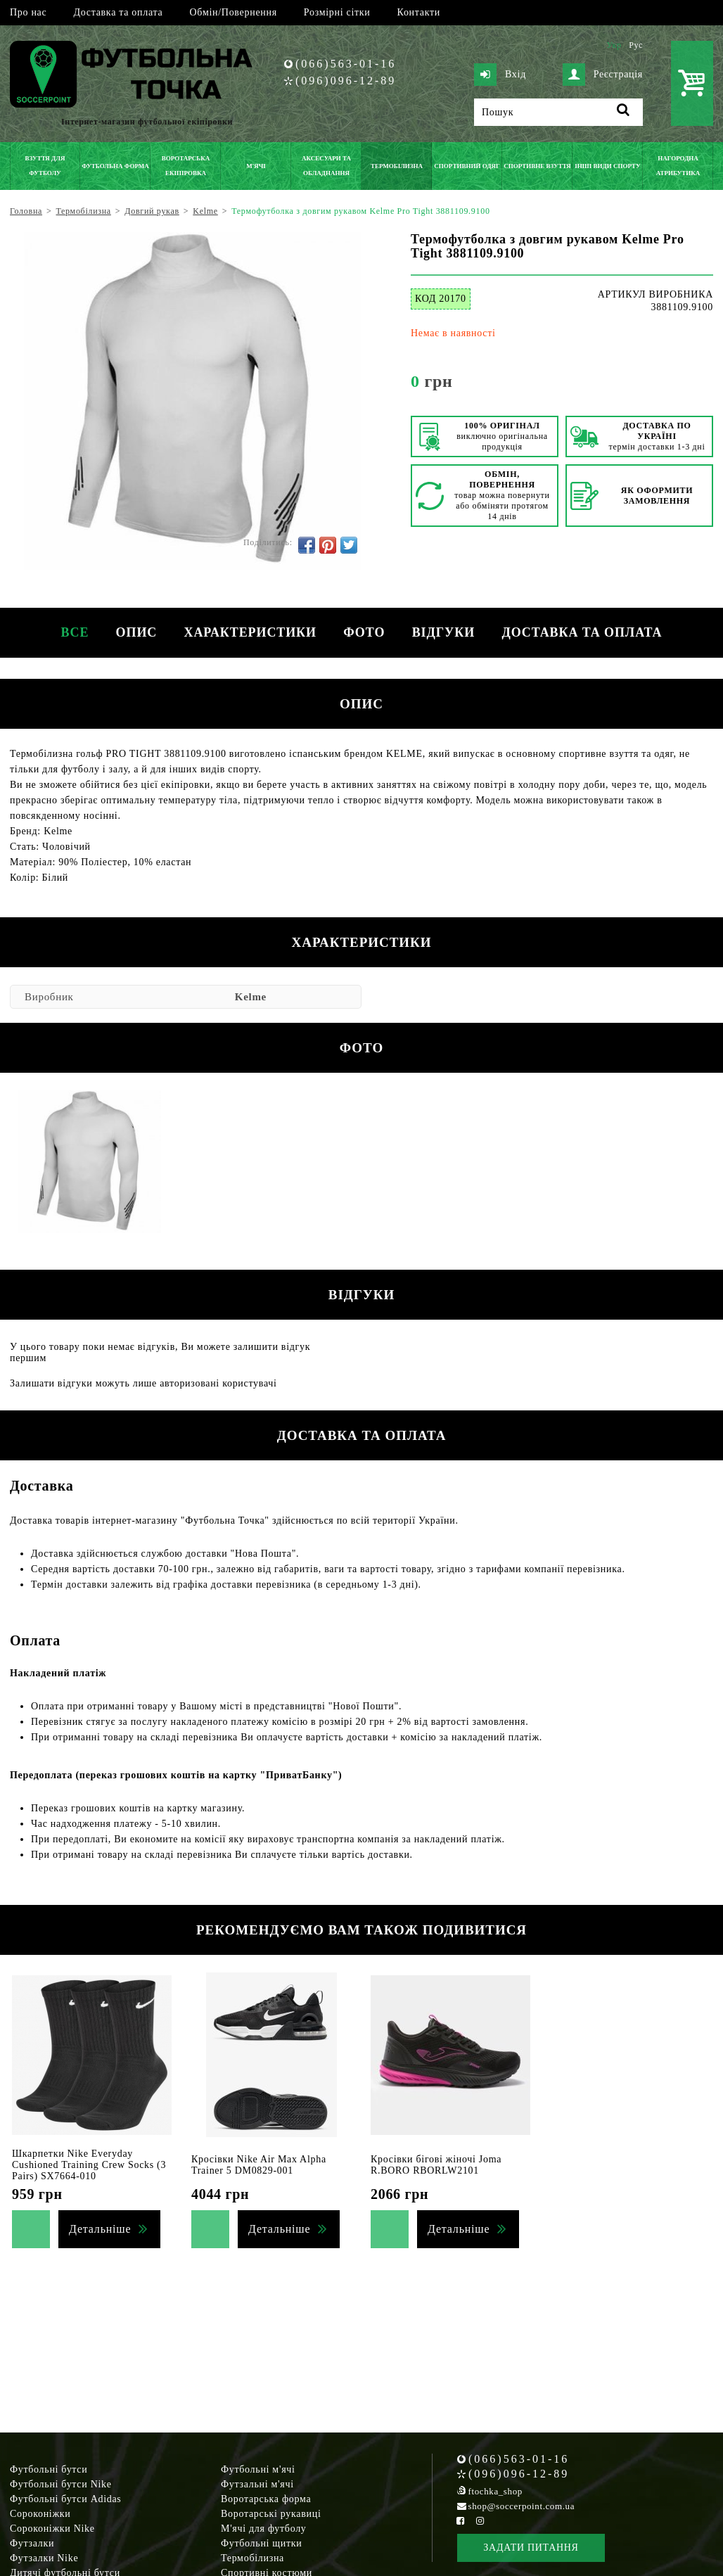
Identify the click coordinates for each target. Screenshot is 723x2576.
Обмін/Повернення (232, 12)
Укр (613, 45)
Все (72, 632)
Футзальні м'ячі (257, 2484)
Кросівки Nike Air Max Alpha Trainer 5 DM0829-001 (258, 2165)
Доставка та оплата (117, 12)
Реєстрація (603, 74)
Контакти (418, 12)
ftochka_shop (495, 2491)
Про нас (28, 12)
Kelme (251, 996)
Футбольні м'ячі (258, 2469)
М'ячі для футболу (264, 2528)
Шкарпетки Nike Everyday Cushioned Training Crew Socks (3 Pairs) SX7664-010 (89, 2164)
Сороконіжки (40, 2513)
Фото (364, 632)
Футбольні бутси (48, 2469)
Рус (636, 45)
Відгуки (445, 632)
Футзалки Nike (44, 2558)
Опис (134, 632)
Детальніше (100, 2229)
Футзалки (32, 2543)
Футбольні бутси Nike (61, 2484)
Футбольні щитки (261, 2543)
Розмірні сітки (337, 12)
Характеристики (250, 632)
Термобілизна (252, 2558)
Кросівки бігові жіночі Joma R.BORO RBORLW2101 (436, 2165)
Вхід (500, 74)
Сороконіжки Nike (52, 2528)
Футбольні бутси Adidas (66, 2499)
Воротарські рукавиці (271, 2513)
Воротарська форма (266, 2499)
